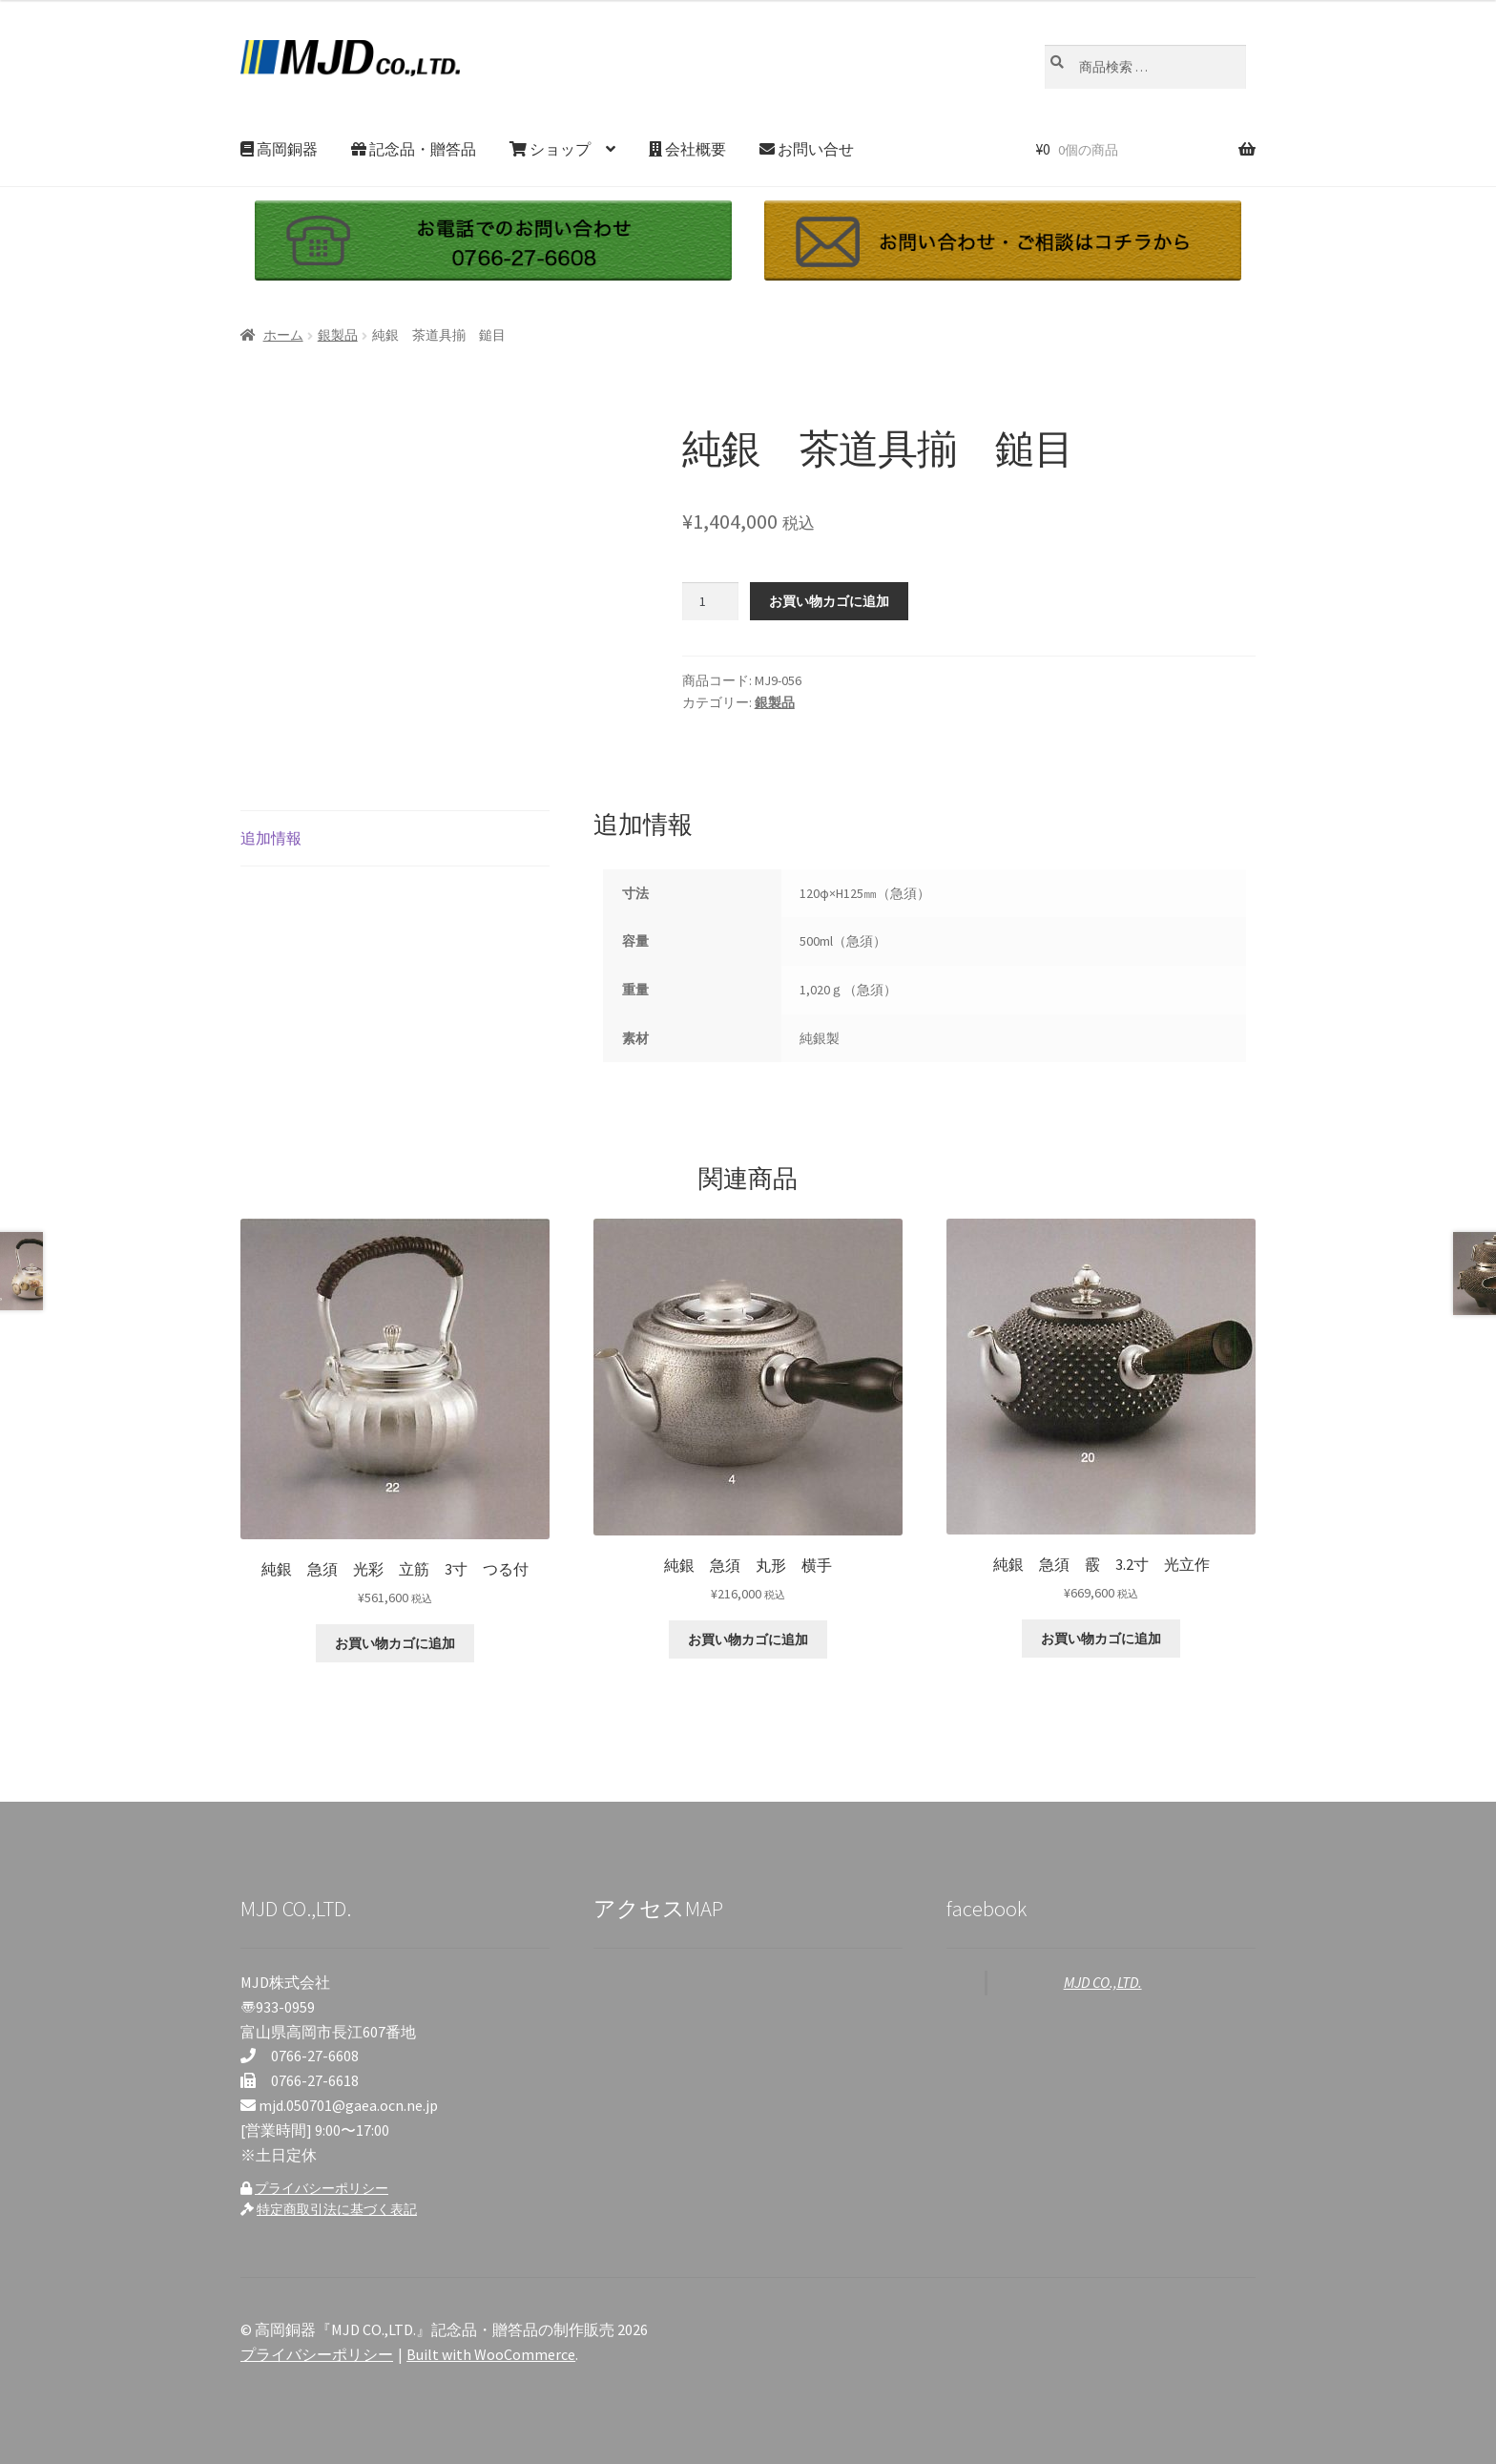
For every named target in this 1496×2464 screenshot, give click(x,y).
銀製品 (338, 335)
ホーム (283, 335)
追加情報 (270, 837)
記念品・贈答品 (413, 148)
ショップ (550, 148)
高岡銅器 (279, 148)
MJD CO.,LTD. (1103, 1982)
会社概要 (687, 148)
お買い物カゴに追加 (829, 601)
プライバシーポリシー (321, 2188)
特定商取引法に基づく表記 (337, 2209)
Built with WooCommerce (490, 2354)
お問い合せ (806, 148)
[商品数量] (710, 601)
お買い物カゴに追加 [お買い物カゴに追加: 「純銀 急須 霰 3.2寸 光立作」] (1101, 1638)
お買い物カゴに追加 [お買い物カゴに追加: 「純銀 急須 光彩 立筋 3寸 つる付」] (395, 1643)
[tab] (395, 839)
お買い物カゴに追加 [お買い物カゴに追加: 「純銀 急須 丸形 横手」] (748, 1639)
